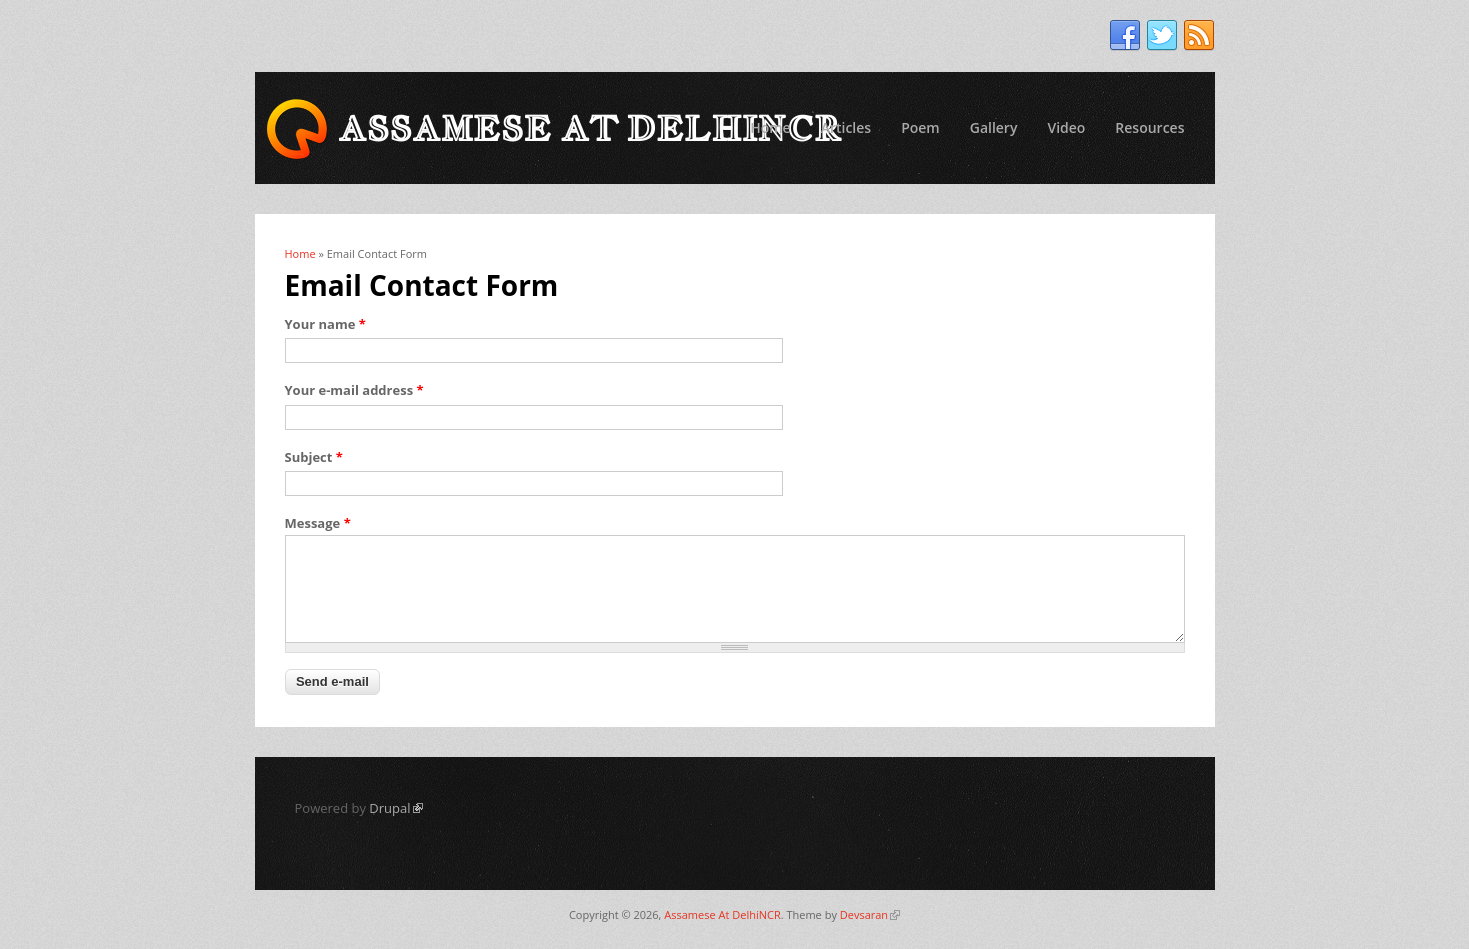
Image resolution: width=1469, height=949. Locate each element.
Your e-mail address (354, 390)
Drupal (395, 808)
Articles (846, 127)
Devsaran (870, 914)
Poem (920, 127)
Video (1066, 127)
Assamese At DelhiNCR (722, 914)
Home (770, 127)
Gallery (994, 127)
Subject (314, 457)
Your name (325, 324)
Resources (1149, 127)
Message (318, 523)
